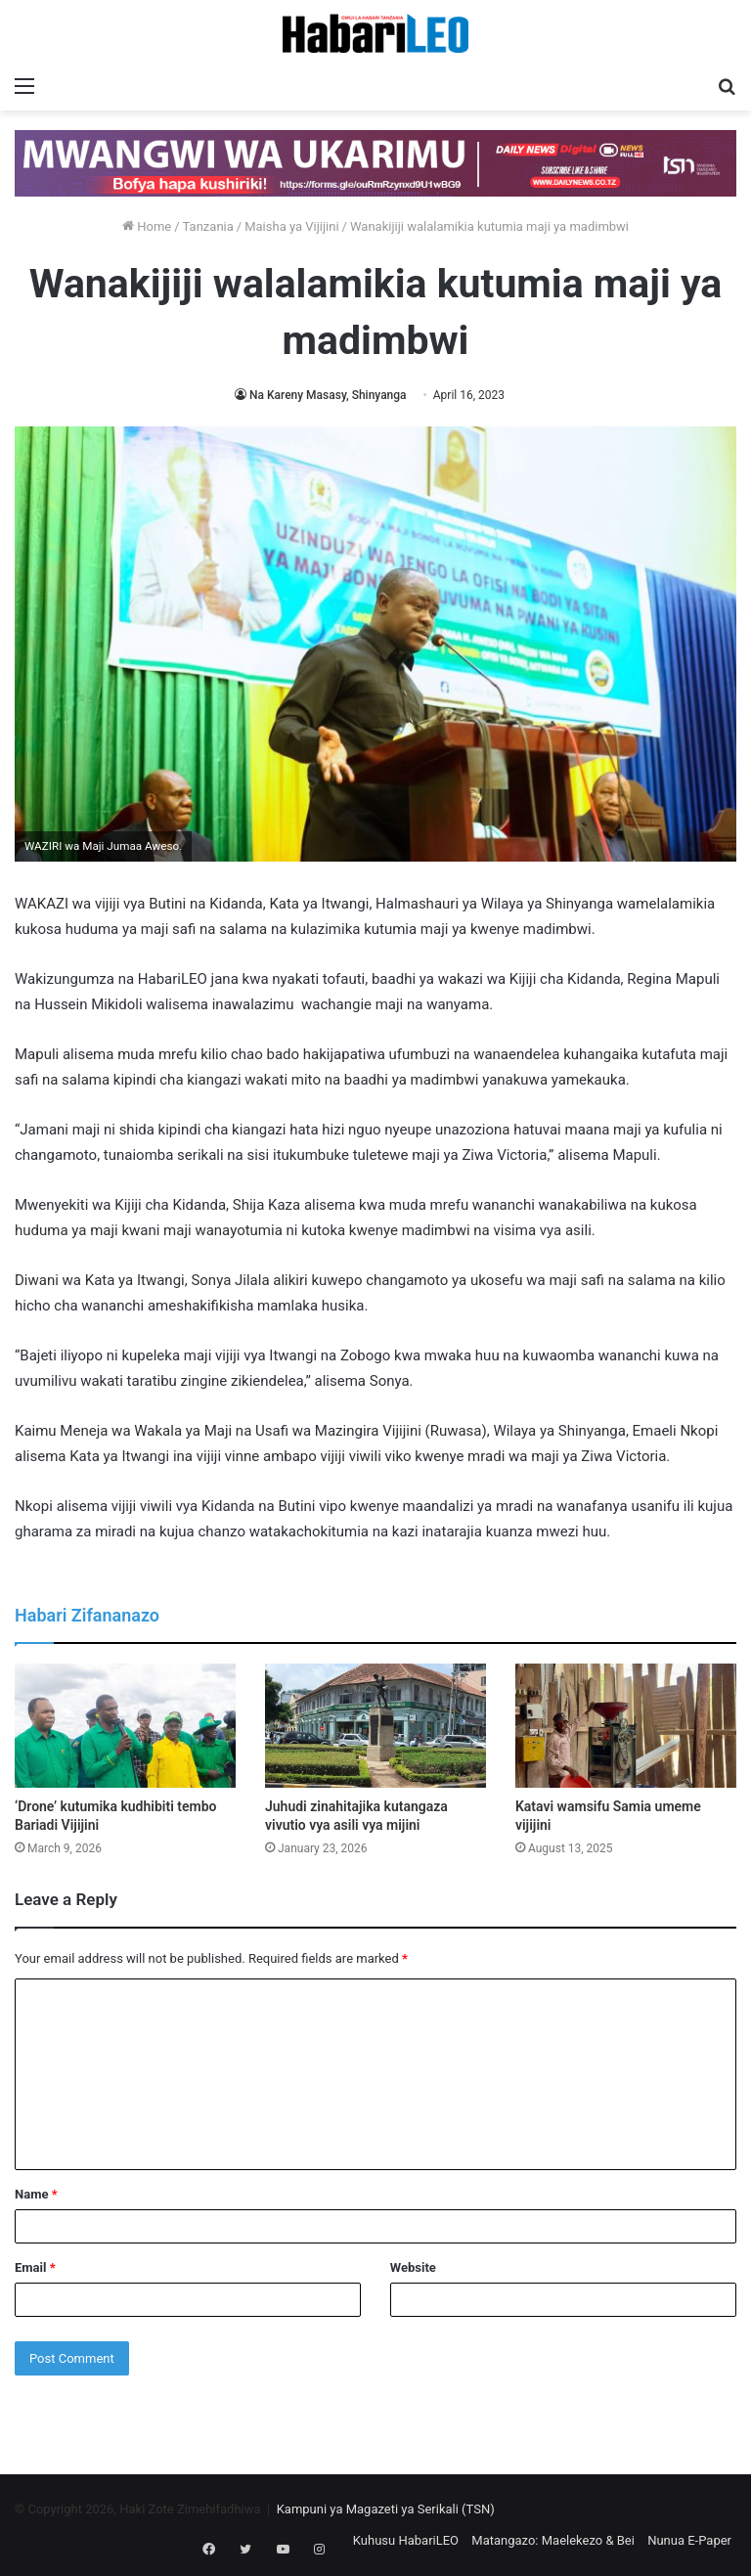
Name (36, 2194)
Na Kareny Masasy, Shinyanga (328, 395)
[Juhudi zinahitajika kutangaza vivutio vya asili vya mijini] (375, 1726)
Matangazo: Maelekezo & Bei (553, 2540)
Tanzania (208, 226)
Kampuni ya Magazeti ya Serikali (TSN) (386, 2509)
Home (146, 226)
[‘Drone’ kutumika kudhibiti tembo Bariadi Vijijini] (125, 1726)
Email (35, 2267)
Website (413, 2267)
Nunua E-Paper (689, 2540)
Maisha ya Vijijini (291, 226)
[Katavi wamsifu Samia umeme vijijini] (625, 1726)
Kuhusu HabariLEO (406, 2540)
